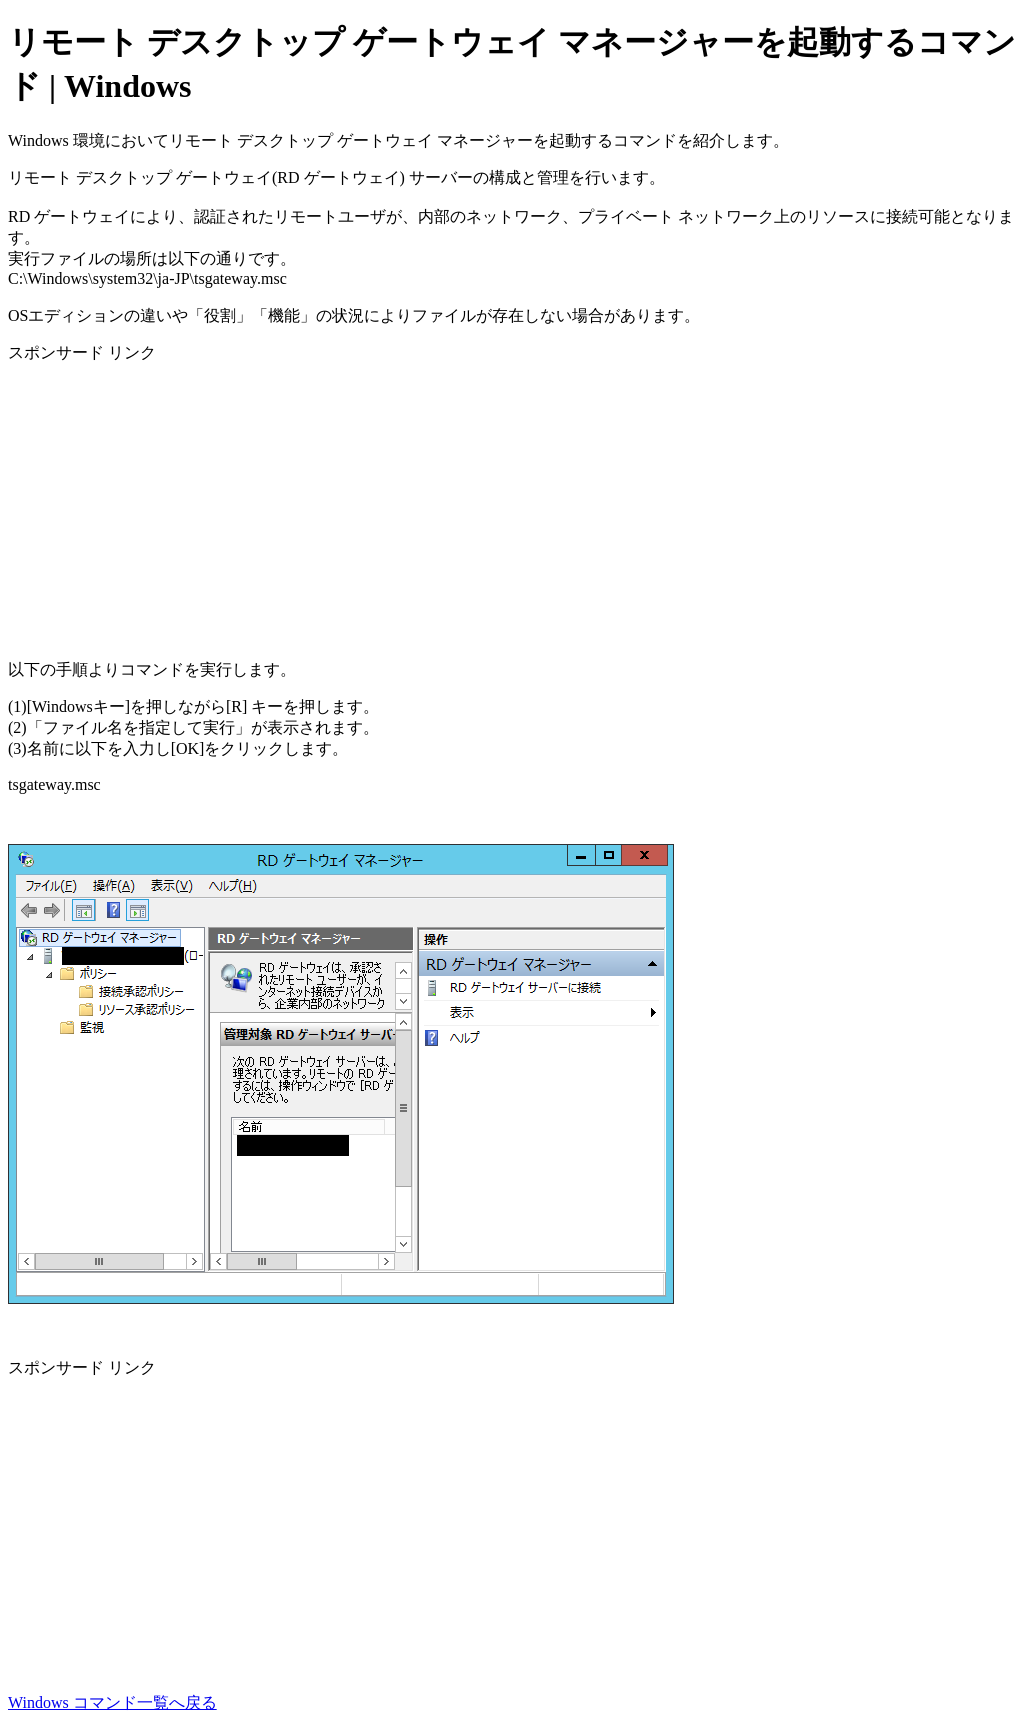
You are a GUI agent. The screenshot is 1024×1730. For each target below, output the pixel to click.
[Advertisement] (512, 504)
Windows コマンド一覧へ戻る (112, 1702)
